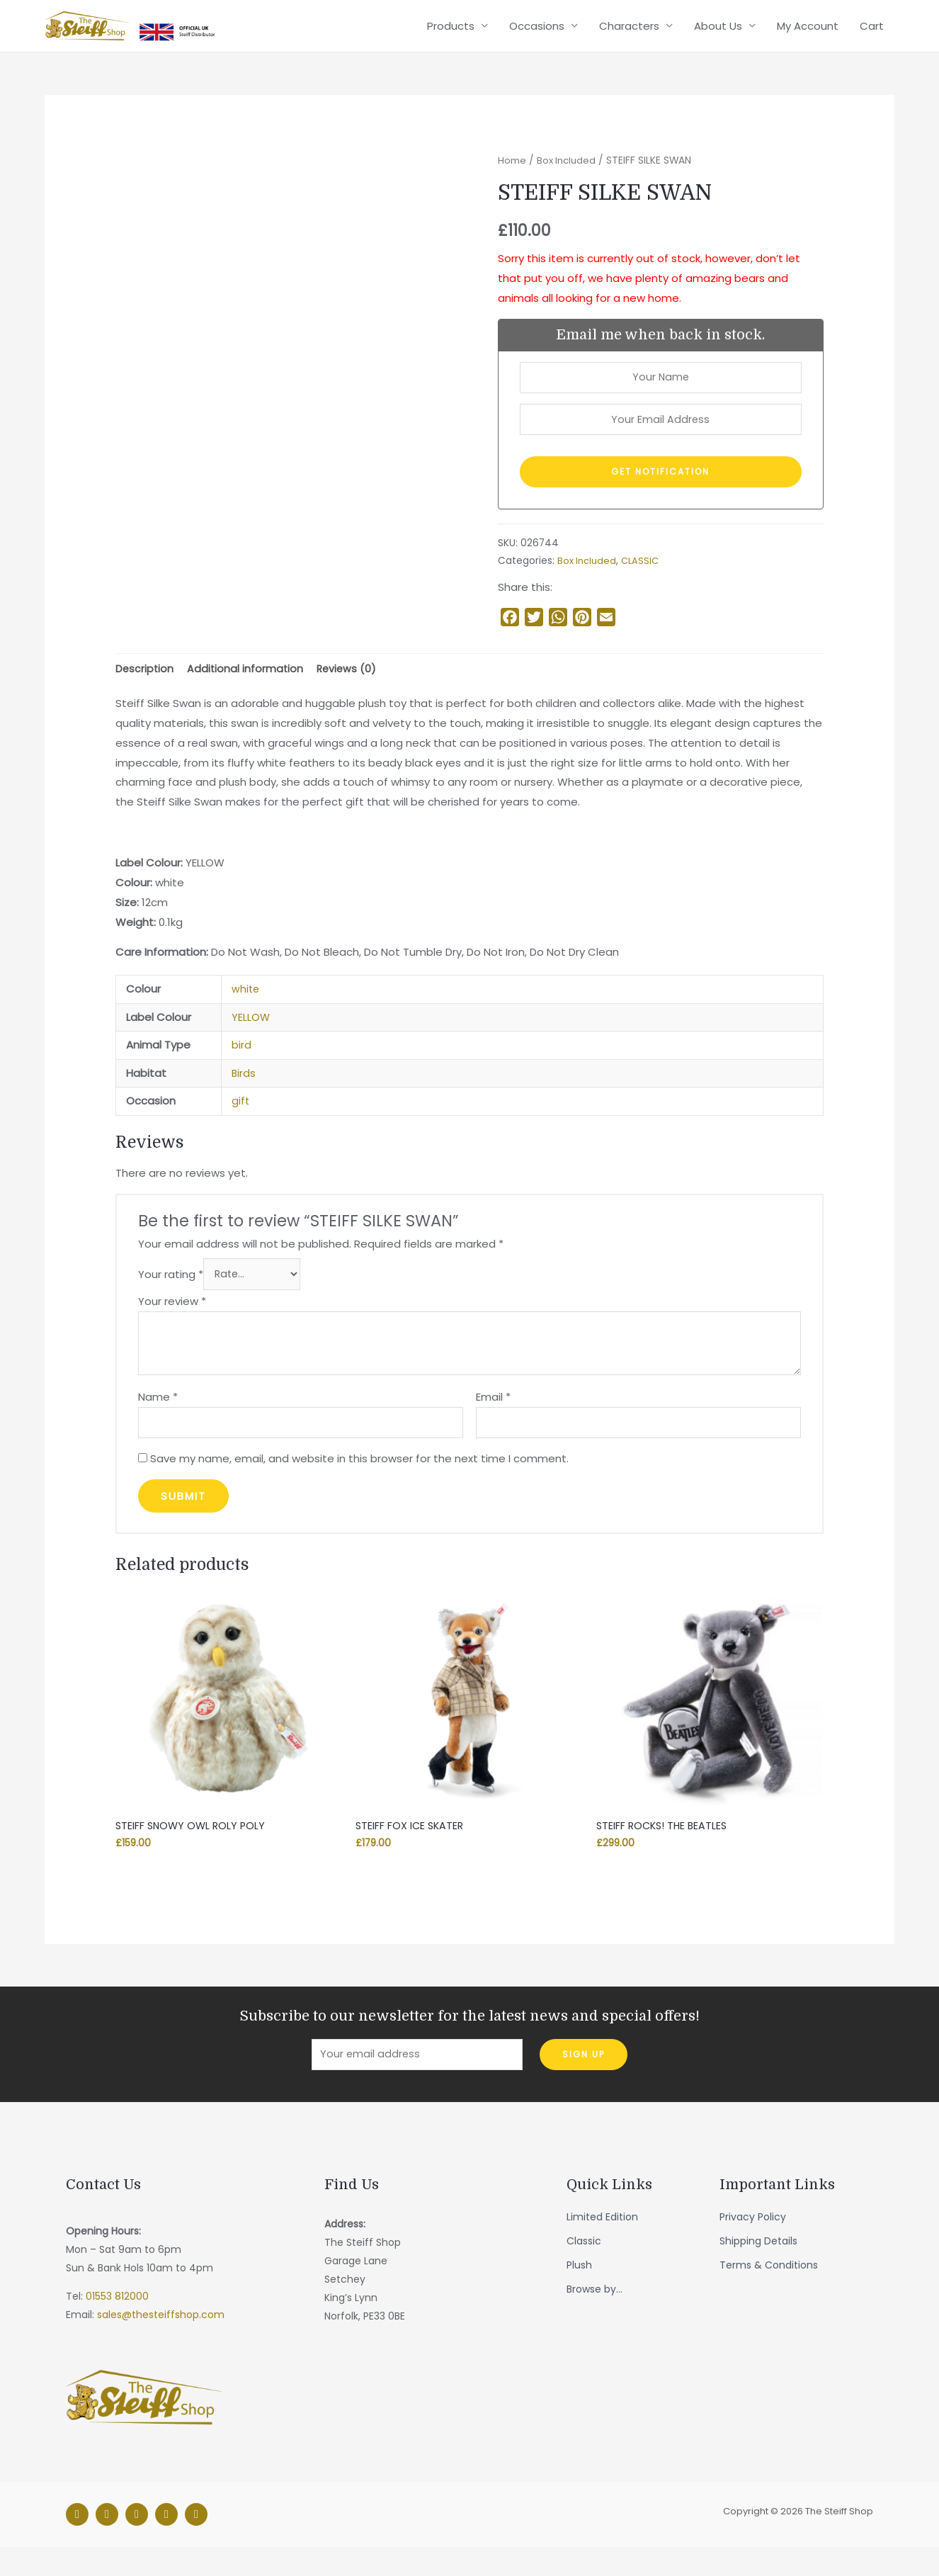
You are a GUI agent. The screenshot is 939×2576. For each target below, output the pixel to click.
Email (493, 1420)
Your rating (170, 1296)
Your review (172, 1325)
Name (158, 1420)
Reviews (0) (350, 689)
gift (241, 1123)
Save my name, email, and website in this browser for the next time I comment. (359, 1484)
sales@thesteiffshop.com (160, 2344)
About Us (718, 33)
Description (145, 689)
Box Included (568, 176)
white (246, 1011)
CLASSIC (641, 581)
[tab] (145, 690)
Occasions (536, 33)
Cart (872, 33)
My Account (807, 33)
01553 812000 (117, 2326)
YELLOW (251, 1039)
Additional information (247, 689)
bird (241, 1067)
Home (512, 176)
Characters (629, 33)
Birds (244, 1095)
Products (450, 33)
